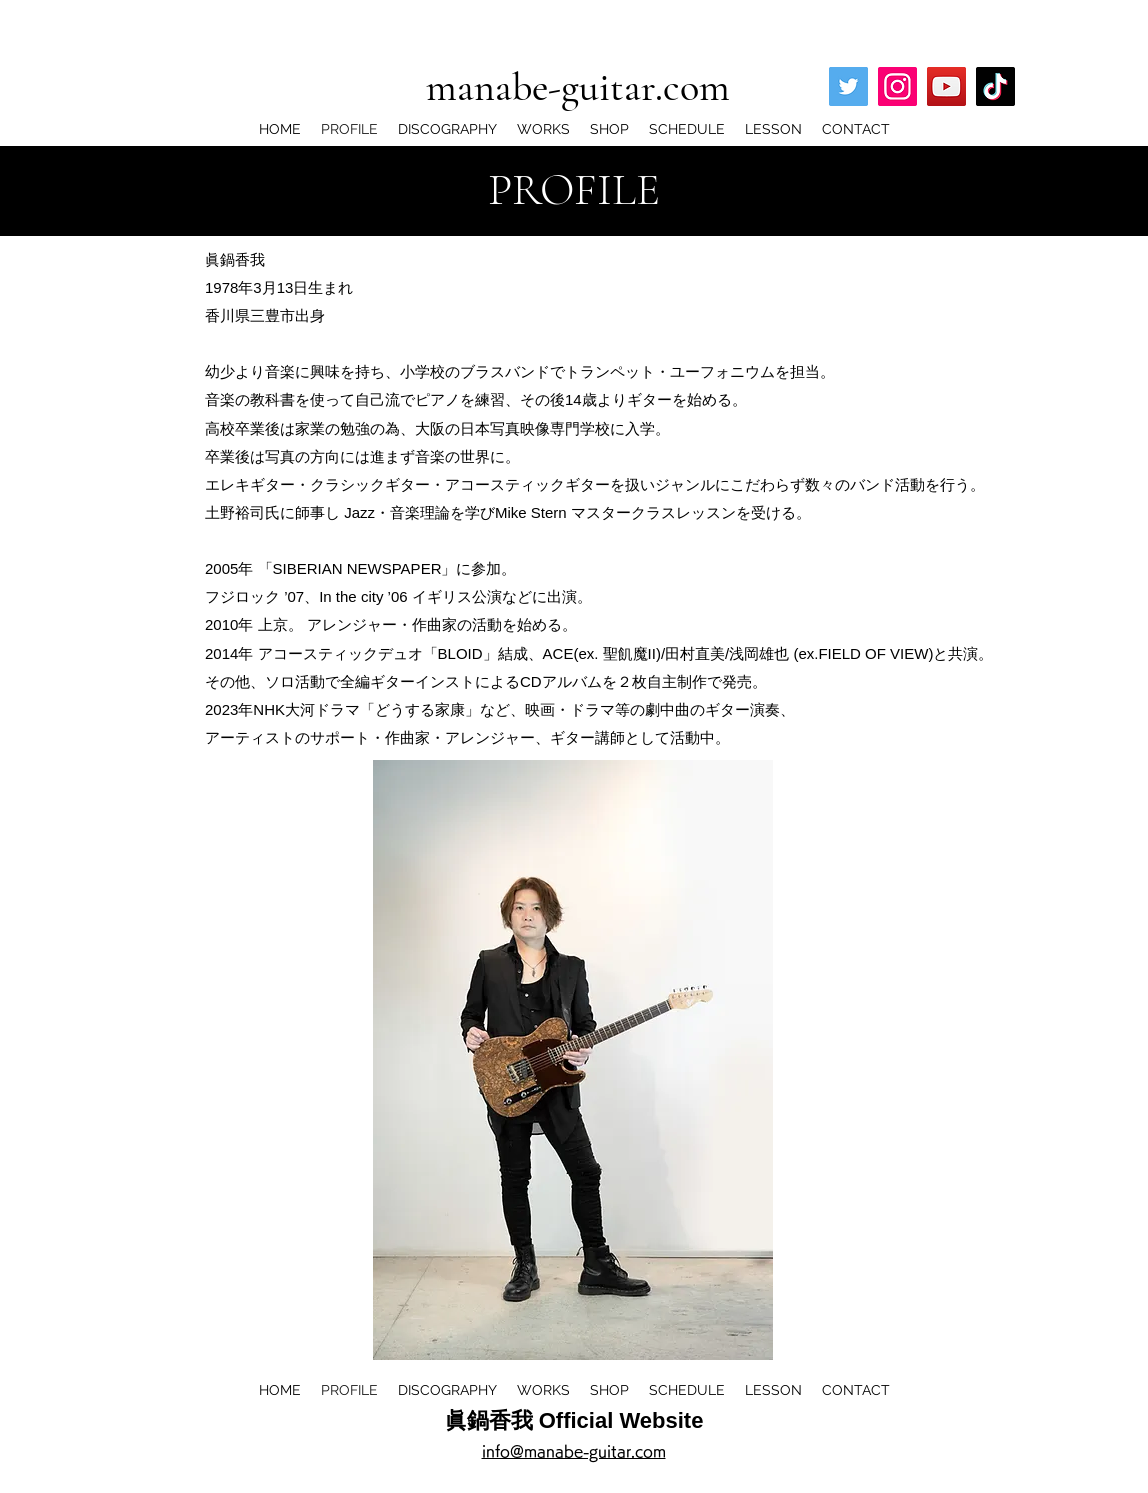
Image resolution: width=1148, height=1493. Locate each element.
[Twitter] (848, 86)
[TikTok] (995, 86)
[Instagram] (897, 86)
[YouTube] (946, 86)
